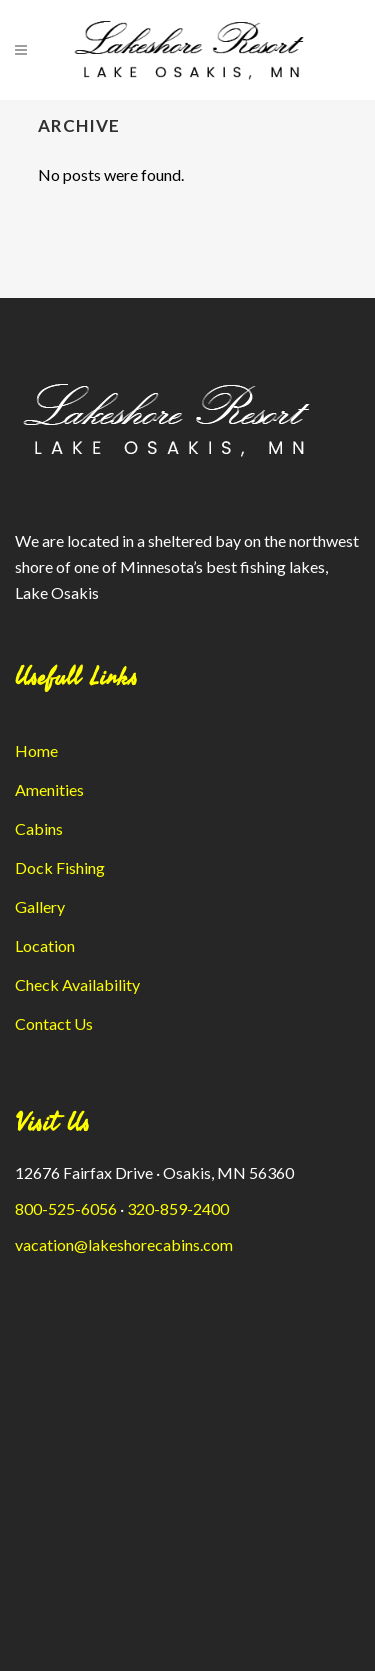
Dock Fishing (60, 867)
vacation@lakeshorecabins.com (124, 1244)
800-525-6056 (66, 1208)
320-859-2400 (178, 1208)
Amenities (49, 789)
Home (36, 750)
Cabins (39, 828)
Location (45, 945)
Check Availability (77, 984)
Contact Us (54, 1023)
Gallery (40, 906)
